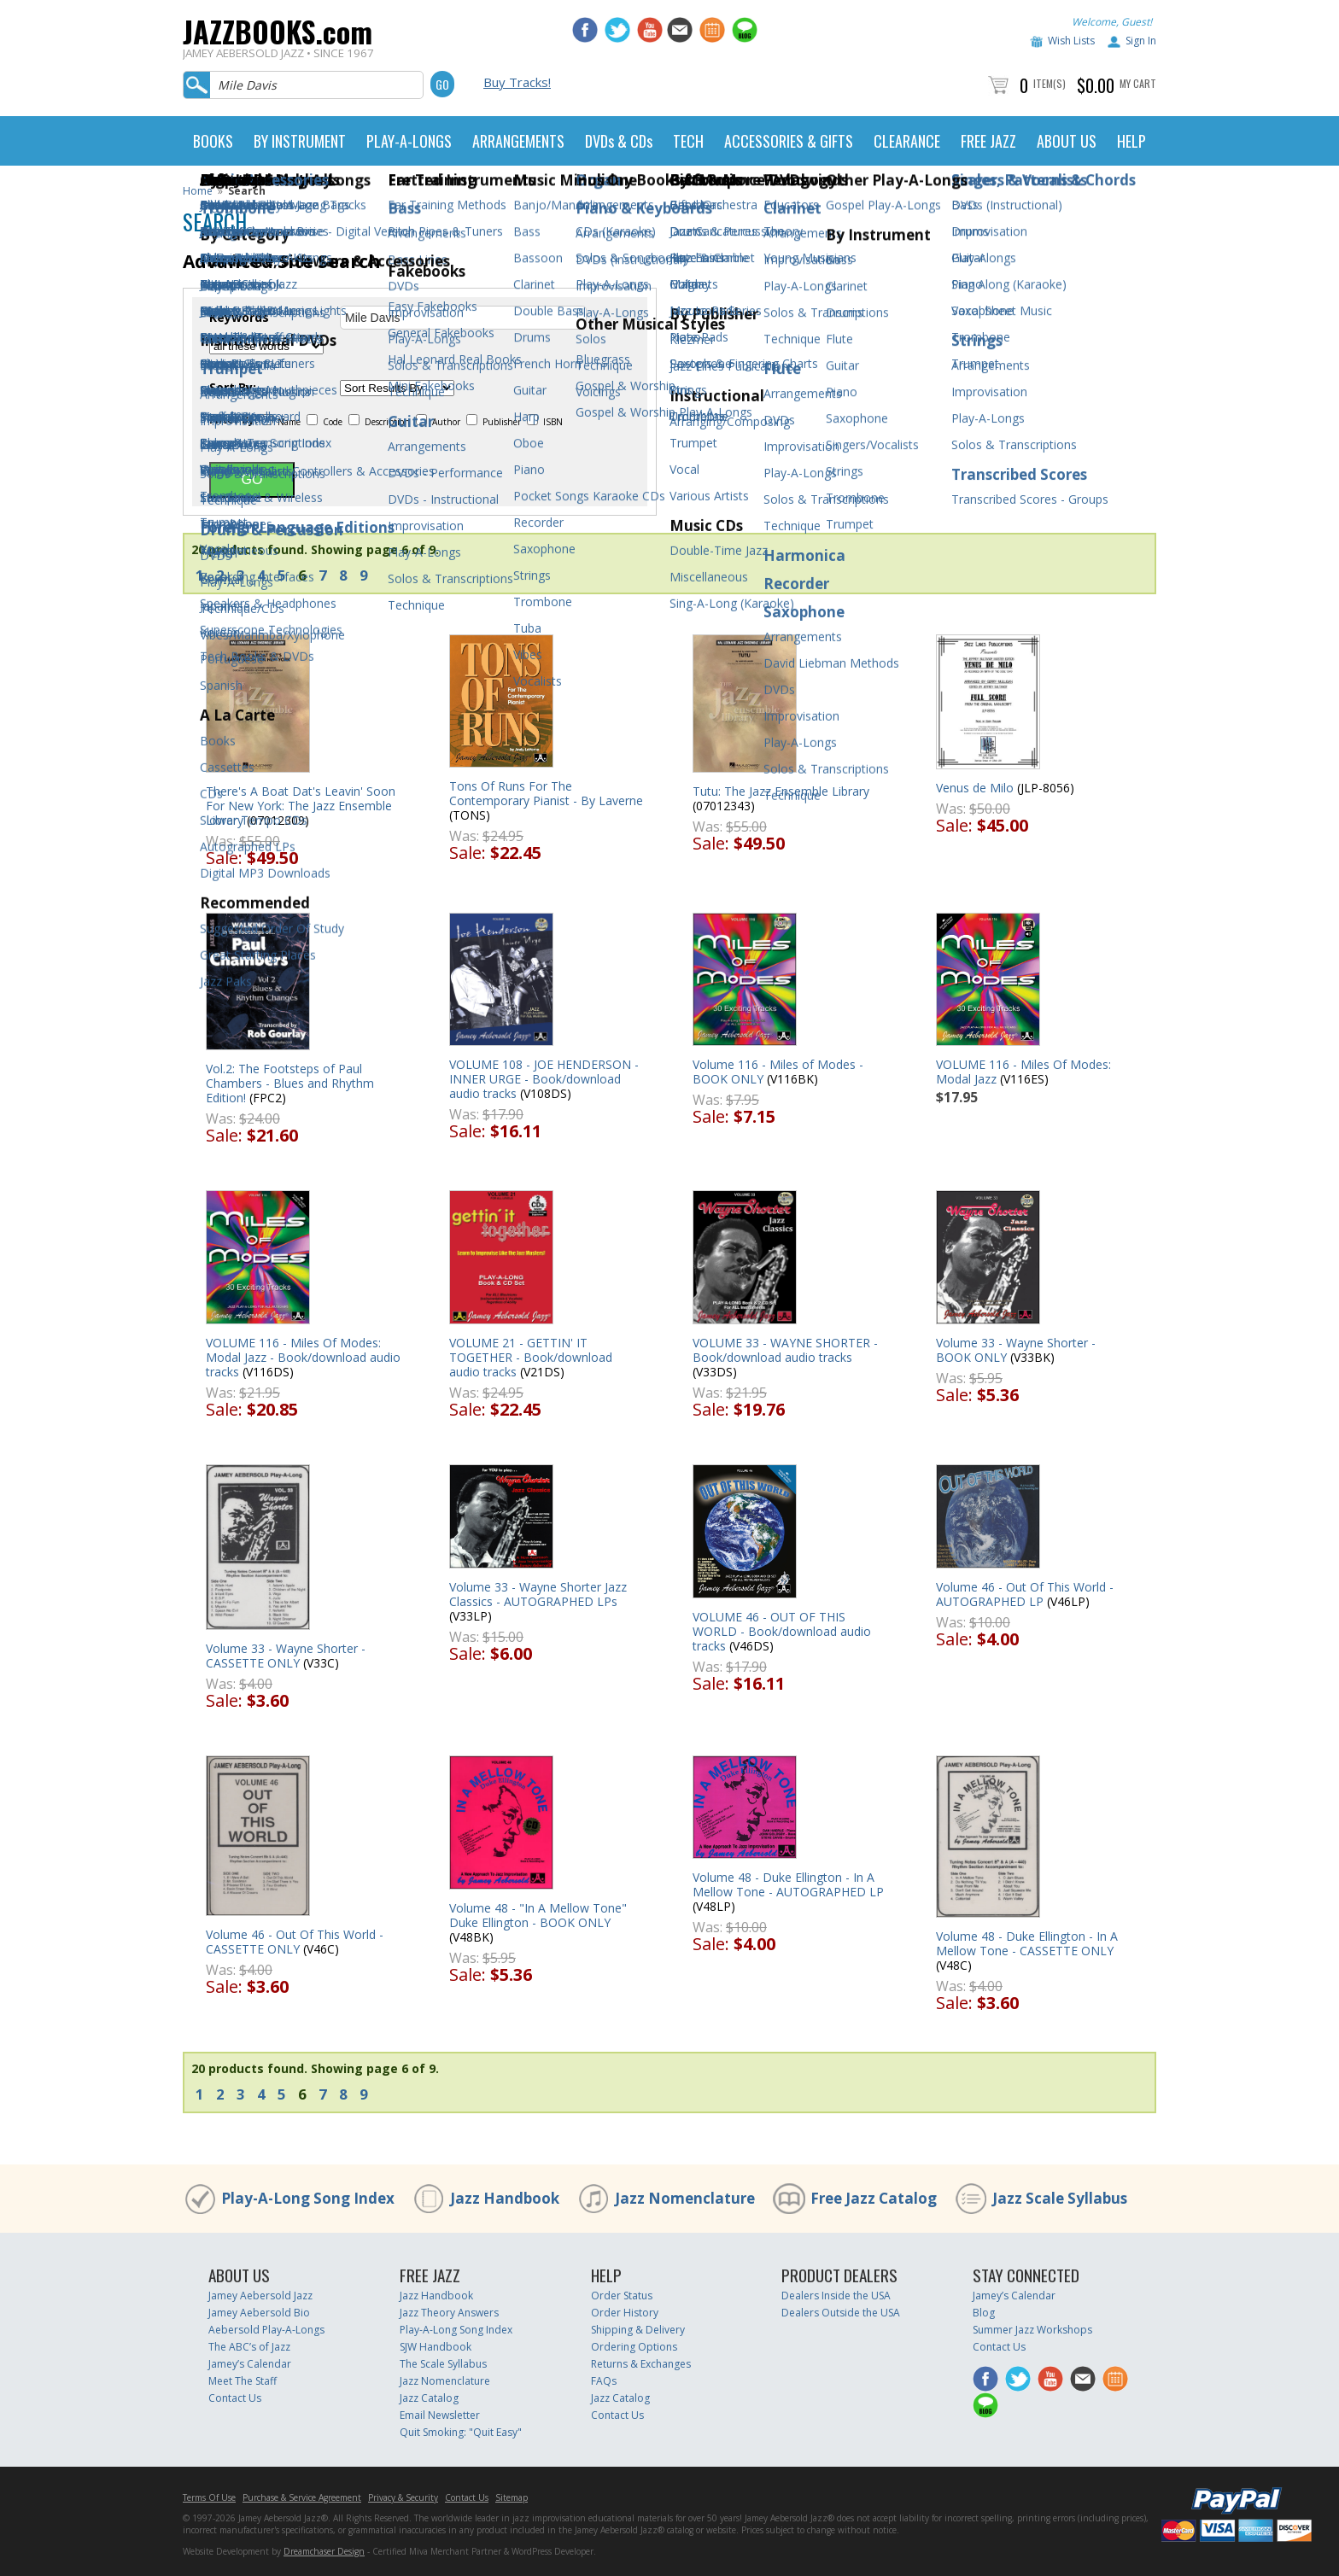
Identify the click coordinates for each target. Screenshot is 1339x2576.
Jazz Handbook (504, 2198)
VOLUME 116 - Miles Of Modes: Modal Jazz (1023, 1071)
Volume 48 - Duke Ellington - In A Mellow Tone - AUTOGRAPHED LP (788, 1884)
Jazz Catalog (429, 2398)
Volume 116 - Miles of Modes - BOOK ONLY (778, 1071)
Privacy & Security (403, 2497)
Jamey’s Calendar (249, 2364)
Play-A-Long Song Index (308, 2198)
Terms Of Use (209, 2497)
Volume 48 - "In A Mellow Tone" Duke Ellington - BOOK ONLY (538, 1915)
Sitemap (511, 2497)
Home (198, 191)
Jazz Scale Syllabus (1059, 2198)
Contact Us (234, 2398)
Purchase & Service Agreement (302, 2497)
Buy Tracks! (517, 82)
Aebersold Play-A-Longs (266, 2329)
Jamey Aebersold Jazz (260, 2295)
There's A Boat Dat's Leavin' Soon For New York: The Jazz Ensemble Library (300, 805)
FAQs (604, 2381)
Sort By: (232, 388)
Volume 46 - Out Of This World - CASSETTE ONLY (294, 1941)
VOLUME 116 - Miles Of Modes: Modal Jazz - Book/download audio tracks (303, 1357)
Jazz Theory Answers (449, 2312)
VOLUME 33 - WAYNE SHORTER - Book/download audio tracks (785, 1350)
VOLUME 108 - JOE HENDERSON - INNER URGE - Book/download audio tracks (544, 1078)
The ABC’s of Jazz (249, 2346)
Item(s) (1049, 83)
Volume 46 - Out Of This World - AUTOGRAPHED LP (1025, 1594)
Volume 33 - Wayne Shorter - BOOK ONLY (1016, 1350)
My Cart (1138, 83)
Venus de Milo (975, 788)
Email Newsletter (440, 2415)
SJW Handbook (435, 2346)
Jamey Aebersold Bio (259, 2312)
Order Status (621, 2295)
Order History (624, 2312)
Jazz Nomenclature (685, 2198)
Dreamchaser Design (324, 2551)
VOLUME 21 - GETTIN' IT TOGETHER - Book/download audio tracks (530, 1357)
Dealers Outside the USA (840, 2312)
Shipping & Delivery (638, 2329)
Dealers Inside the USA (836, 2295)
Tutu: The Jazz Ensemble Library (781, 791)
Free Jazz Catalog (873, 2198)
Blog (984, 2312)
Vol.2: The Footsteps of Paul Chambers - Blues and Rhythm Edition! (290, 1083)
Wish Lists (1071, 40)
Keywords (239, 318)
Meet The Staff (242, 2381)
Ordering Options (634, 2346)
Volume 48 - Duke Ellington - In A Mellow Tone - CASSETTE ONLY (1027, 1943)
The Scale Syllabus (443, 2364)
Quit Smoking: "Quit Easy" (461, 2432)
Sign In (1141, 40)
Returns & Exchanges (641, 2364)
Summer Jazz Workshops (1032, 2329)
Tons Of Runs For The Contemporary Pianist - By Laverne (546, 793)
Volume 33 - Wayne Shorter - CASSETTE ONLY (285, 1655)
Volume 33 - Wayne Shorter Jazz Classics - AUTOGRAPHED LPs (538, 1594)
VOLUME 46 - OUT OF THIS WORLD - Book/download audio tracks (782, 1631)
